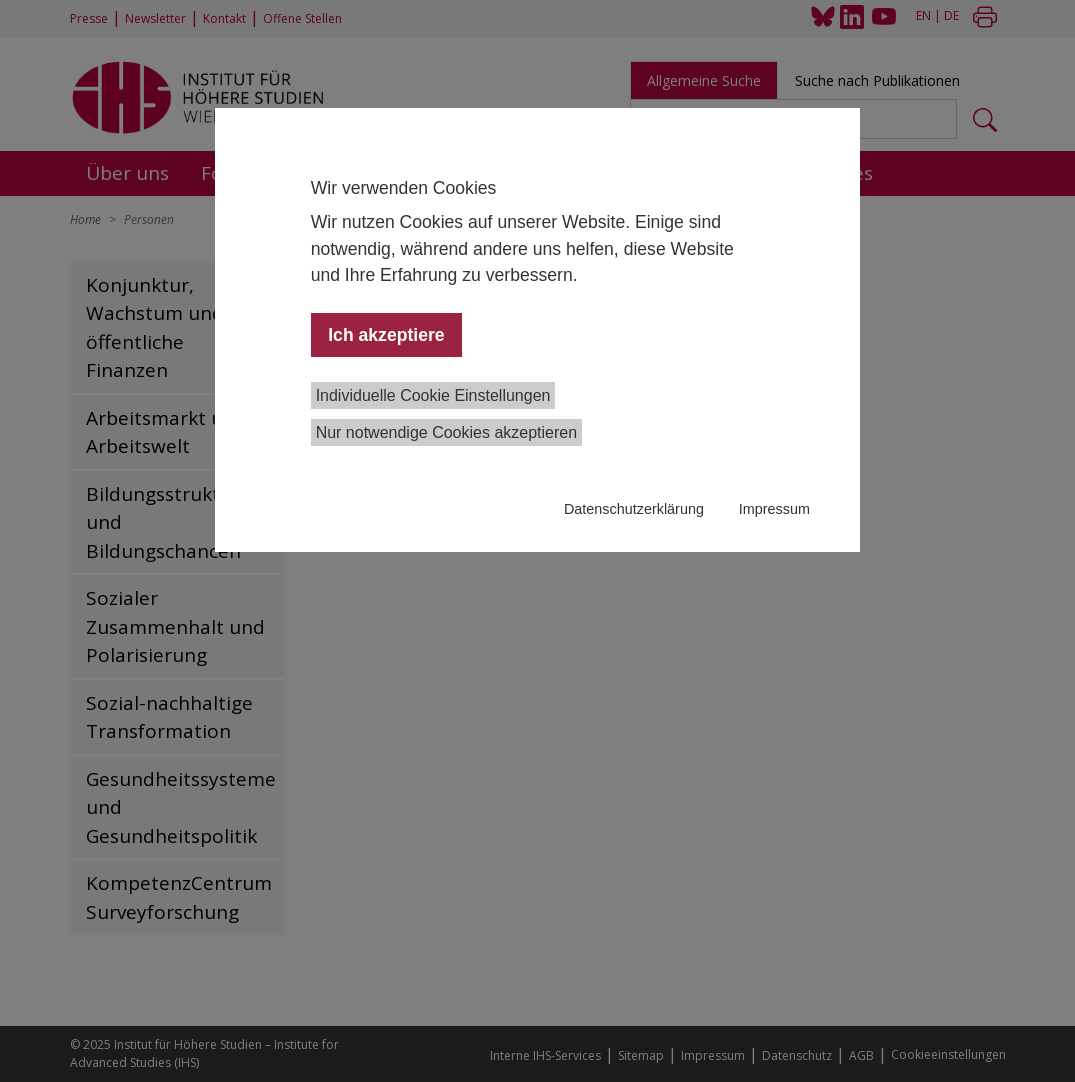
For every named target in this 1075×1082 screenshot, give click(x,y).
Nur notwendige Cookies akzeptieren (446, 432)
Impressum (774, 509)
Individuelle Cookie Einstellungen (433, 395)
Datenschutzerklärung (634, 509)
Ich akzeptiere (386, 335)
